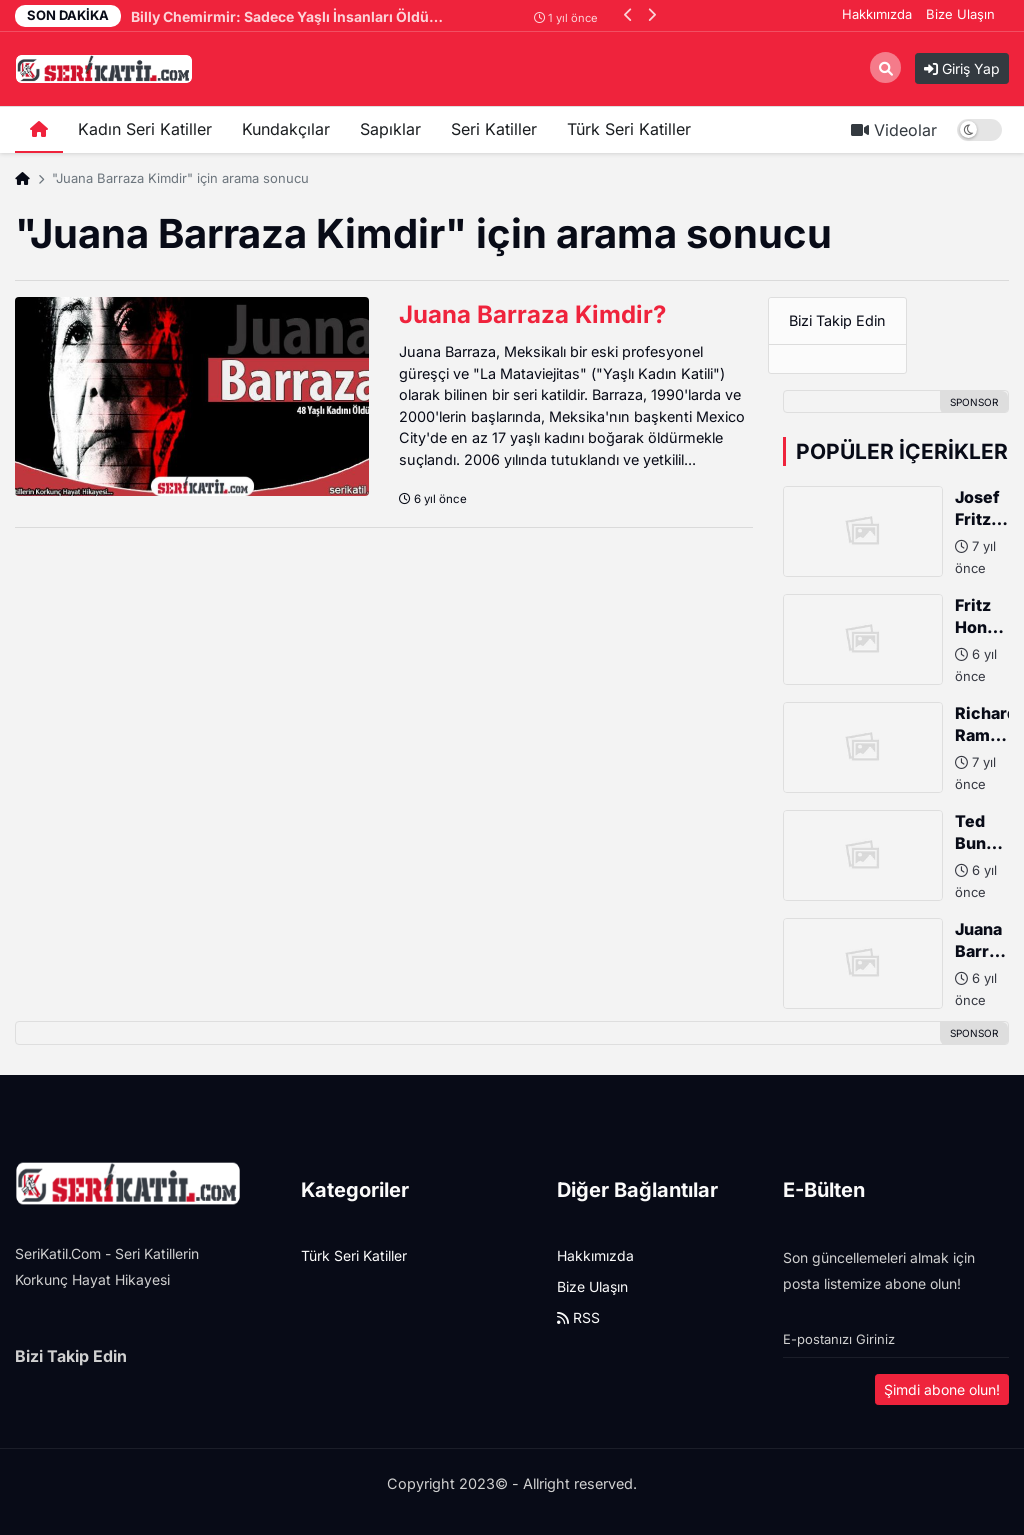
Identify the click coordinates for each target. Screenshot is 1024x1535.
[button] (628, 14)
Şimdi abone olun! (942, 1389)
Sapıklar (390, 129)
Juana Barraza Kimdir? (532, 314)
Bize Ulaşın (960, 14)
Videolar (894, 130)
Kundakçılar (286, 129)
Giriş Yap (962, 68)
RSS (578, 1317)
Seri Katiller (494, 129)
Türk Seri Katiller (629, 129)
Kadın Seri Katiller (145, 129)
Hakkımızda (877, 14)
